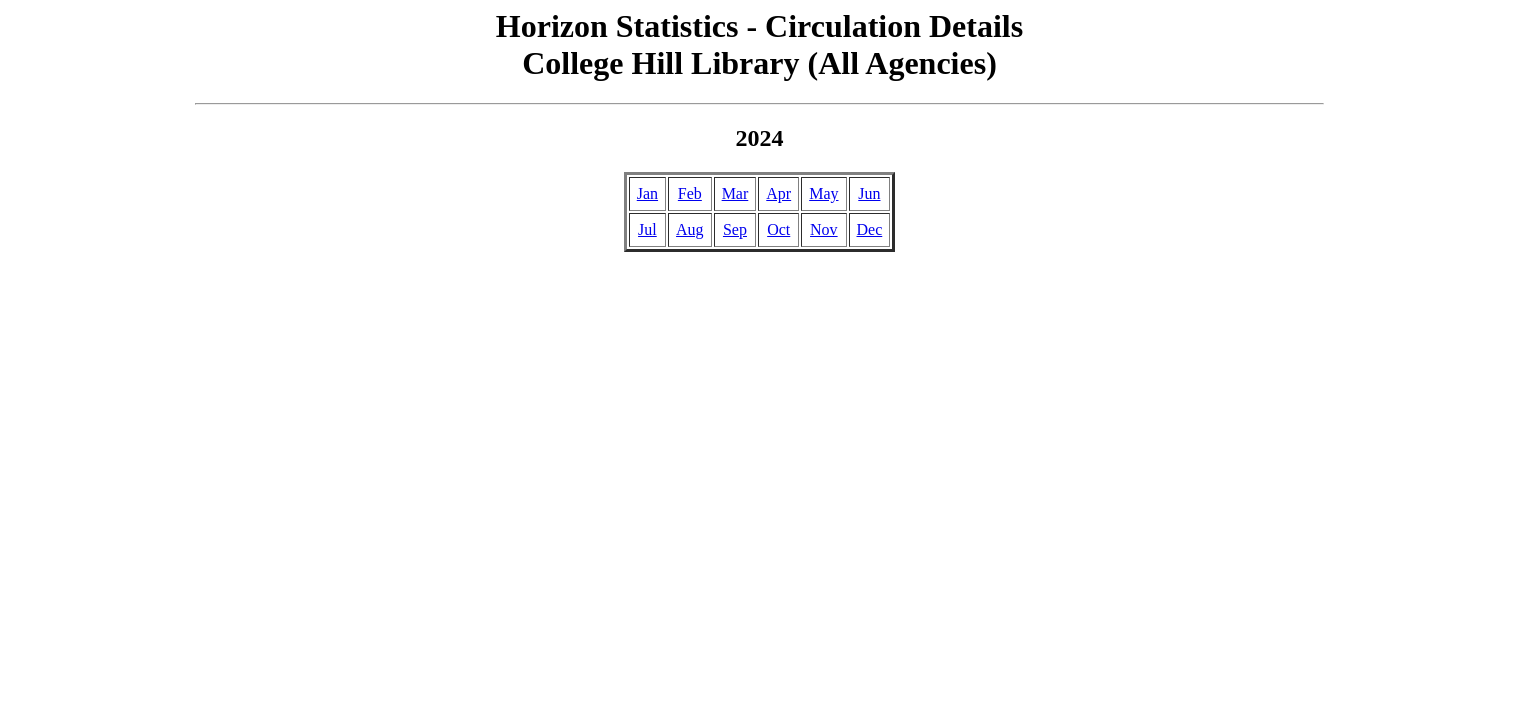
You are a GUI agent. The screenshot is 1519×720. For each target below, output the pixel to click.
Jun (869, 193)
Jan (647, 193)
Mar (735, 193)
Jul (647, 229)
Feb (690, 193)
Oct (778, 229)
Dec (870, 229)
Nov (824, 229)
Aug (690, 229)
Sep (735, 229)
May (823, 193)
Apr (778, 193)
